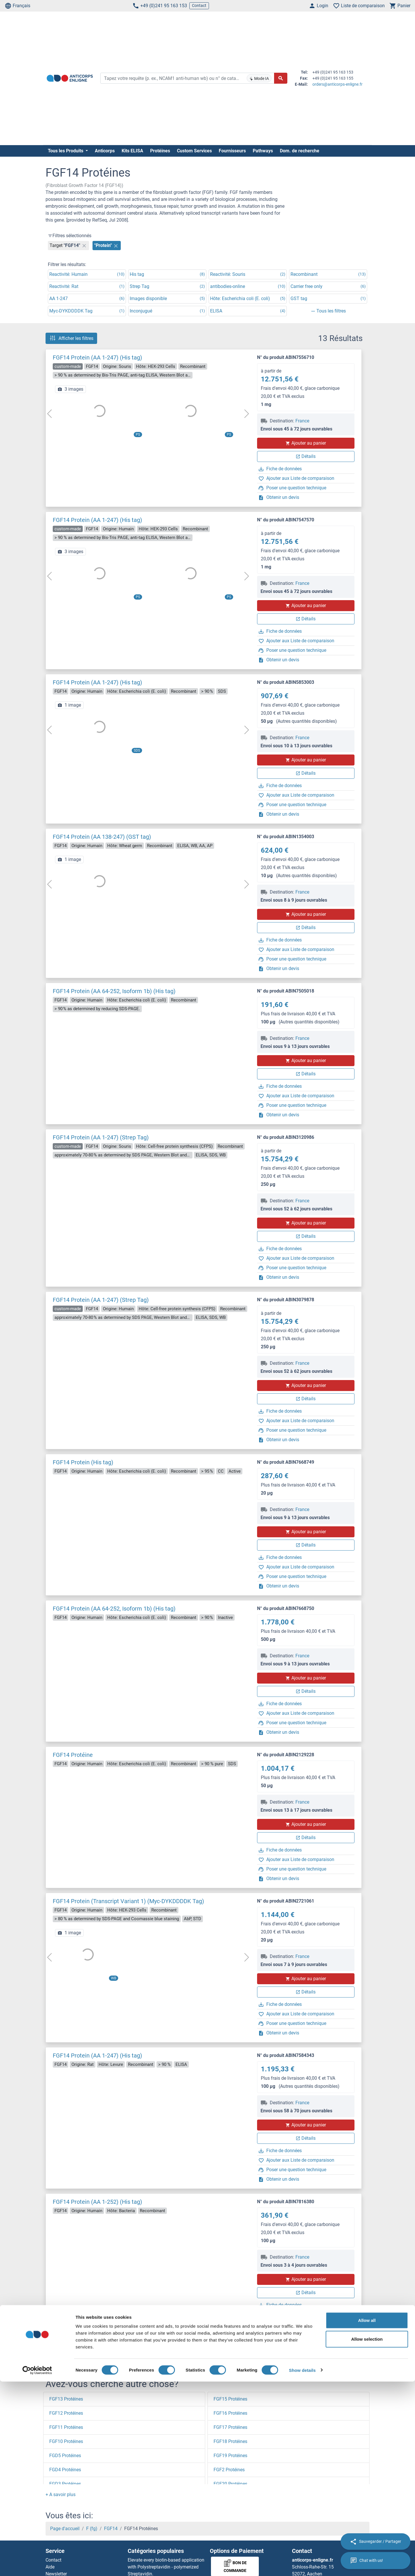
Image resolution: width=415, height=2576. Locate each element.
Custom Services (194, 150)
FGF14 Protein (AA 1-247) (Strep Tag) (101, 1137)
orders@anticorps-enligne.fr (337, 84)
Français (17, 5)
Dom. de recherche (299, 150)
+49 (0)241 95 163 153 (159, 5)
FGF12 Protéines (66, 2413)
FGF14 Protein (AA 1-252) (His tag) (97, 2201)
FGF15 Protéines (230, 2399)
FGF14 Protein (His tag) (83, 1462)
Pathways (263, 150)
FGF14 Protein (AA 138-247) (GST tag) (102, 836)
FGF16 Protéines (230, 2413)
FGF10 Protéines (66, 2441)
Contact (199, 5)
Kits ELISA (132, 150)
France (302, 421)
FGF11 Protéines (66, 2427)
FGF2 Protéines (229, 2469)
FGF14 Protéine (73, 1754)
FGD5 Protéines (65, 2455)
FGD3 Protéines (65, 2484)
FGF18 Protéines (230, 2441)
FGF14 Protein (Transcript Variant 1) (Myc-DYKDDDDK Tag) (128, 1901)
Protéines (160, 150)
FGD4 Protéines (65, 2469)
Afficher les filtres (71, 338)
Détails (306, 456)
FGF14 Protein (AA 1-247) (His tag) (97, 357)
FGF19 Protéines (230, 2455)
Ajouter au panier (306, 443)
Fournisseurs (232, 150)
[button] (61, 2494)
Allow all (367, 2514)
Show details (302, 2564)
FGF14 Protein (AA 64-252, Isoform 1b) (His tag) (114, 991)
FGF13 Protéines (66, 2399)
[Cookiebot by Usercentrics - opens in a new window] (37, 2564)
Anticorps (105, 150)
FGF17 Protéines (230, 2427)
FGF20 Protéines (230, 2484)
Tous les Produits (66, 150)
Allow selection (366, 2533)
